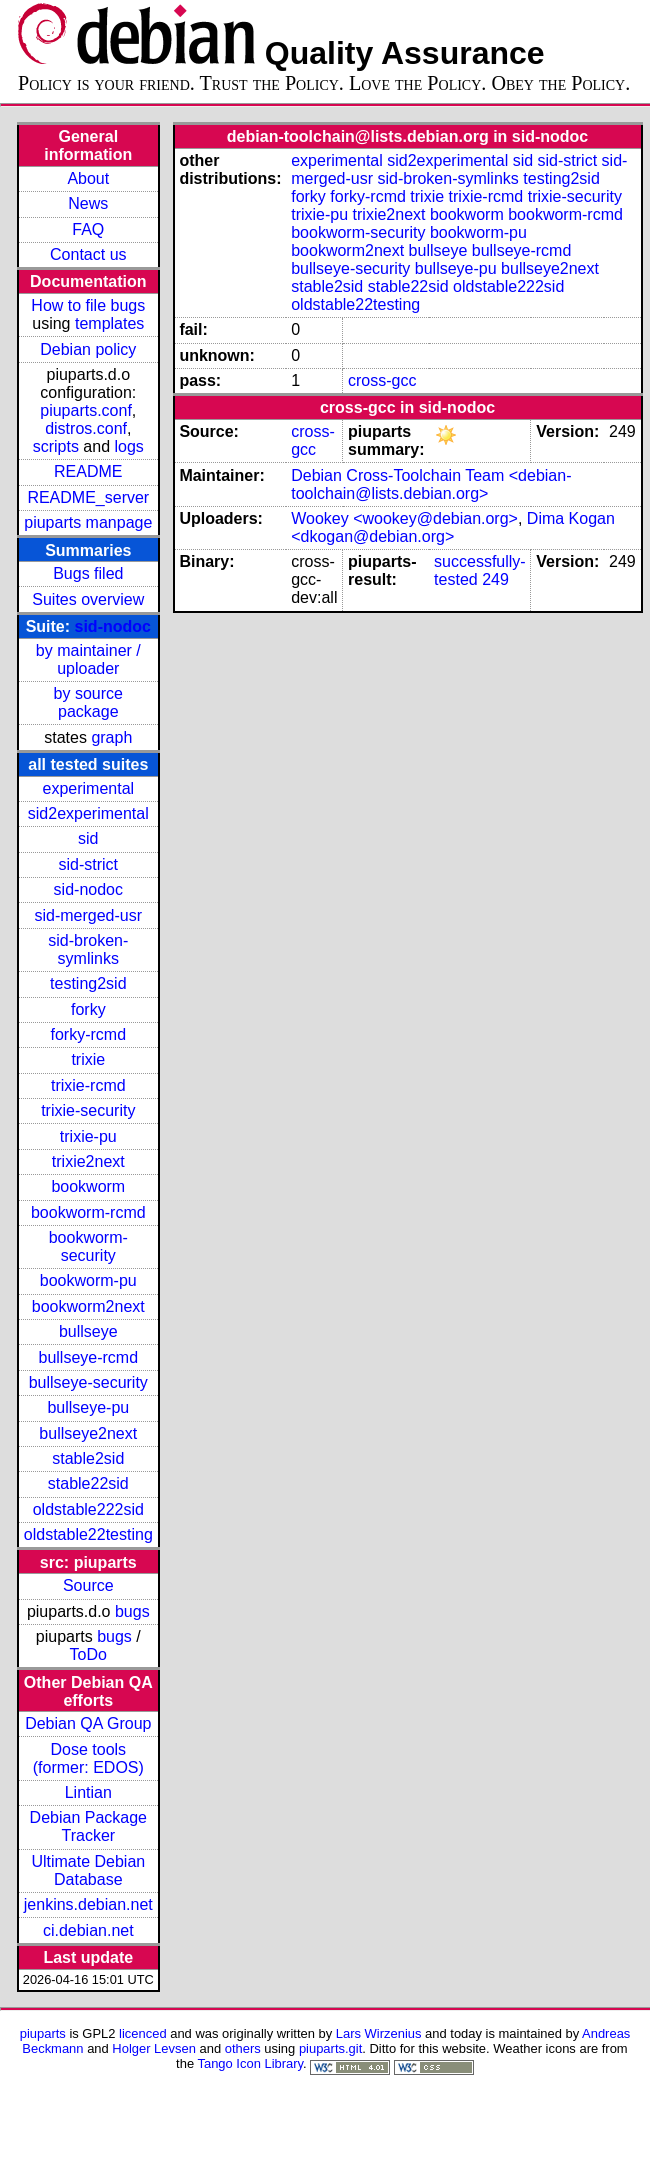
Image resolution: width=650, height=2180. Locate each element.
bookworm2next (88, 1306)
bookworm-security (88, 1246)
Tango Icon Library (250, 2063)
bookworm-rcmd (88, 1212)
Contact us (88, 254)
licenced (143, 2033)
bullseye (88, 1331)
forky (88, 1009)
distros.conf (86, 428)
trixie (88, 1059)
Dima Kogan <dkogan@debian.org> (453, 527)
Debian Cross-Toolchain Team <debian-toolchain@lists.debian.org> (431, 484)
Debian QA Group (88, 1723)
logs (129, 446)
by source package (88, 702)
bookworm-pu (88, 1280)
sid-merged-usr (88, 915)
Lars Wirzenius (379, 2033)
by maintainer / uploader (88, 659)
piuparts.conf (86, 410)
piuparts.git (330, 2048)
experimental (88, 788)
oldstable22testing (88, 1534)
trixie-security (88, 1110)
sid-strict (89, 864)
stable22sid (88, 1483)
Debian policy (88, 349)
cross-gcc (382, 380)
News (88, 203)
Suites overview (88, 599)
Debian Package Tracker (88, 1826)
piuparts (43, 2033)
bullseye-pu (88, 1407)
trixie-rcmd (88, 1085)
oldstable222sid (88, 1509)
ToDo (88, 1654)
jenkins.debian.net (88, 1904)
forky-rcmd (89, 1034)
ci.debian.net (88, 1930)
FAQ (88, 229)
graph (111, 737)
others (243, 2048)
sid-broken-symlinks (88, 949)
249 (495, 579)
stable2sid (88, 1458)
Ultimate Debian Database (88, 1870)
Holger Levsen (154, 2048)
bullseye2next (88, 1433)
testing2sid (88, 983)
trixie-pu (88, 1136)
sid (88, 838)
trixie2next (88, 1161)
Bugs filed (88, 573)
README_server (88, 497)
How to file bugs (88, 305)
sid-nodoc (113, 626)
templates (109, 323)
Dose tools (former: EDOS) (88, 1758)
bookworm (88, 1186)
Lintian (88, 1792)
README (88, 471)
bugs (132, 1611)
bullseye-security (88, 1382)
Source (88, 1585)
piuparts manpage (88, 522)
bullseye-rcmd (88, 1357)
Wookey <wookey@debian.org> (404, 518)
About (88, 178)
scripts (56, 446)
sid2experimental (88, 813)
